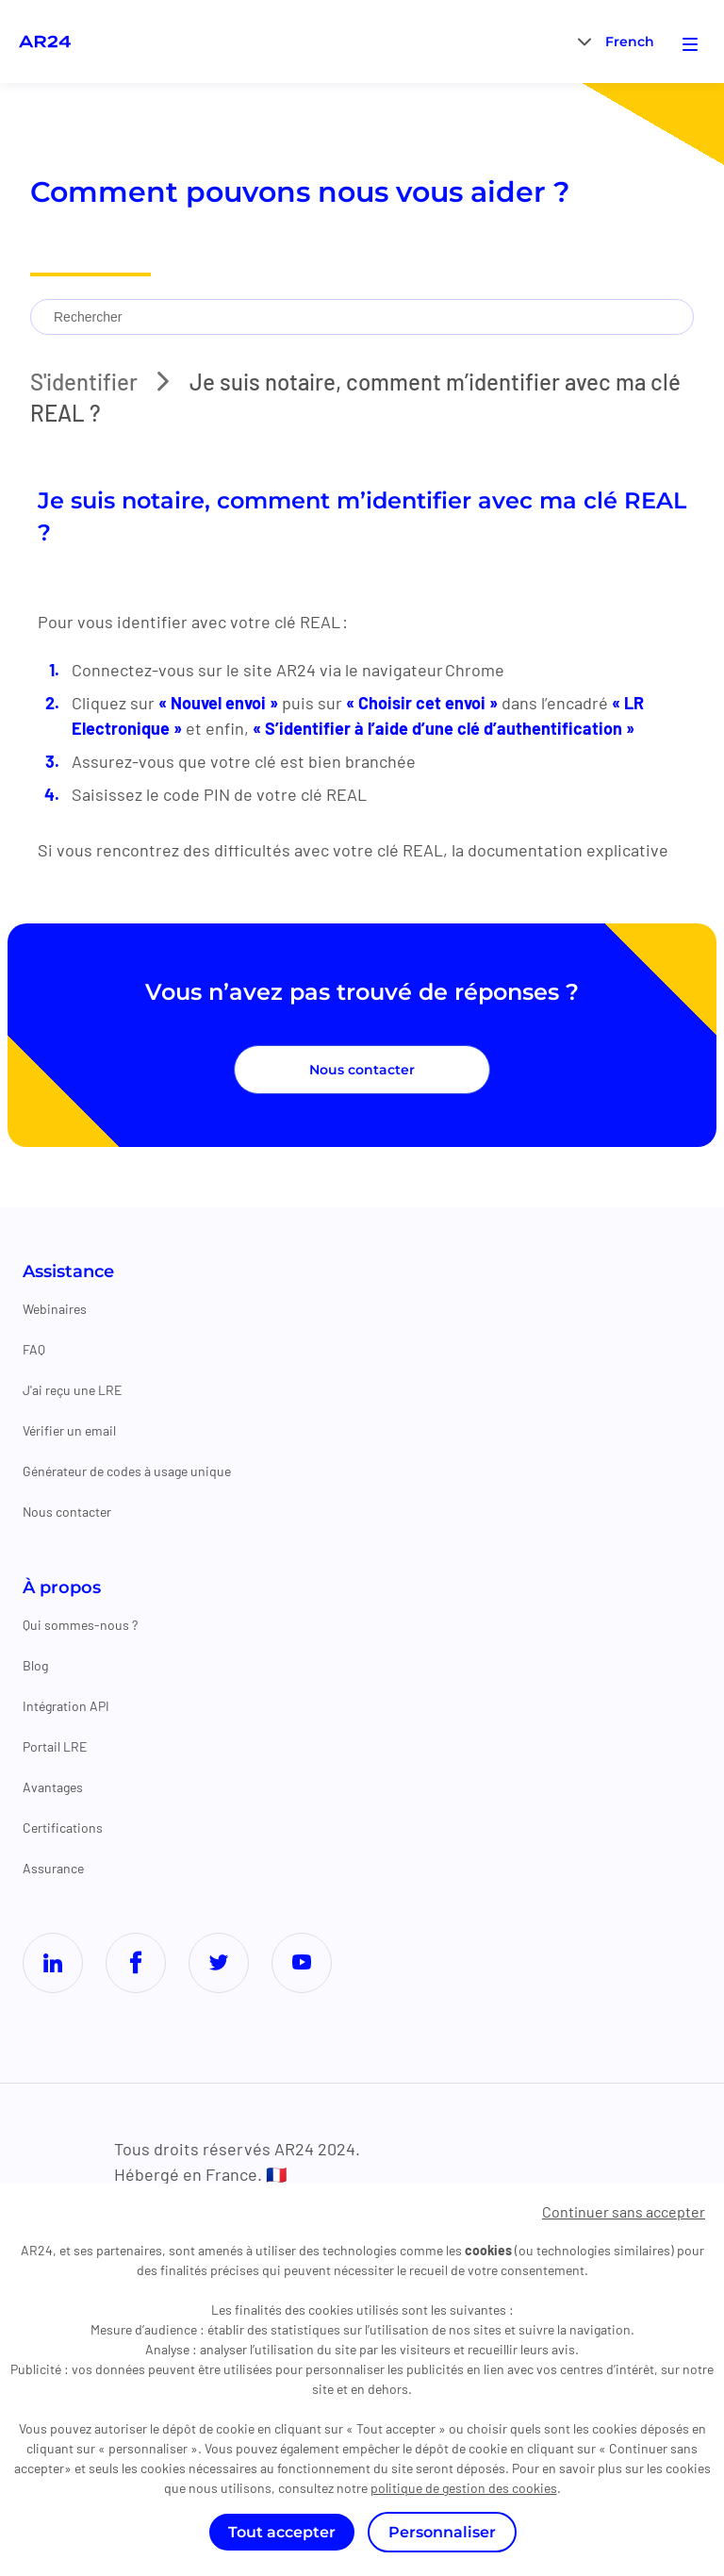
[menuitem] (630, 41)
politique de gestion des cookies (463, 2488)
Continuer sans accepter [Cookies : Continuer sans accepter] (623, 2211)
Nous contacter (362, 1069)
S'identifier (84, 381)
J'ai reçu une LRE (72, 1390)
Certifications (63, 1828)
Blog (35, 1665)
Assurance (53, 1868)
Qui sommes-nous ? (80, 1625)
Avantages (53, 1787)
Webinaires (55, 1309)
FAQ (34, 1349)
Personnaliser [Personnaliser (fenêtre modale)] (442, 2532)
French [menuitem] (629, 42)
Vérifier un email (69, 1430)
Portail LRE (55, 1746)
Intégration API (66, 1706)
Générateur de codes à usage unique (127, 1471)
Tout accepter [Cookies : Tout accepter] (282, 2532)
